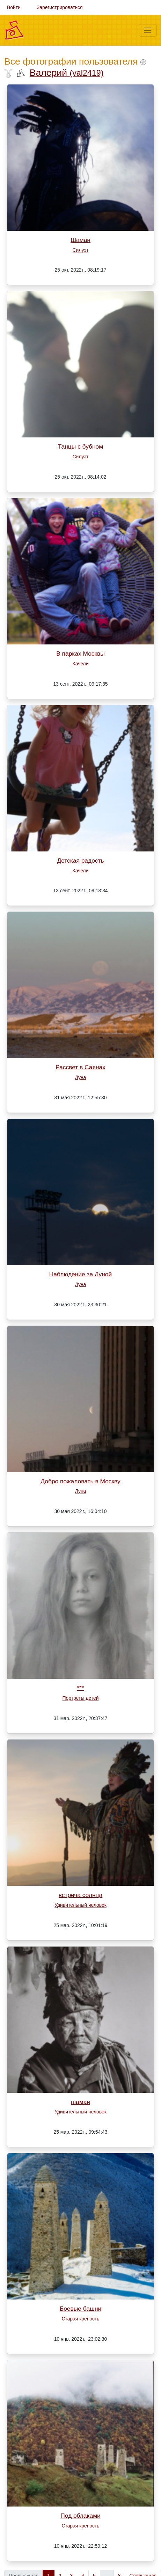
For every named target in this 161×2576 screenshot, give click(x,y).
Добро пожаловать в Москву (80, 1481)
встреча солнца (80, 1894)
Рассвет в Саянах (80, 1067)
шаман (80, 2101)
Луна (80, 1077)
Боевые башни (80, 2308)
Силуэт (81, 250)
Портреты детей (81, 1698)
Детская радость (80, 860)
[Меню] (148, 30)
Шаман (80, 239)
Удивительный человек (80, 1905)
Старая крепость (80, 2319)
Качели (81, 663)
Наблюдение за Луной (80, 1274)
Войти (14, 7)
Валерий (67, 72)
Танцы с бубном (80, 446)
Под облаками (80, 2515)
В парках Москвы (80, 653)
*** (80, 1687)
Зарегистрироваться (60, 7)
